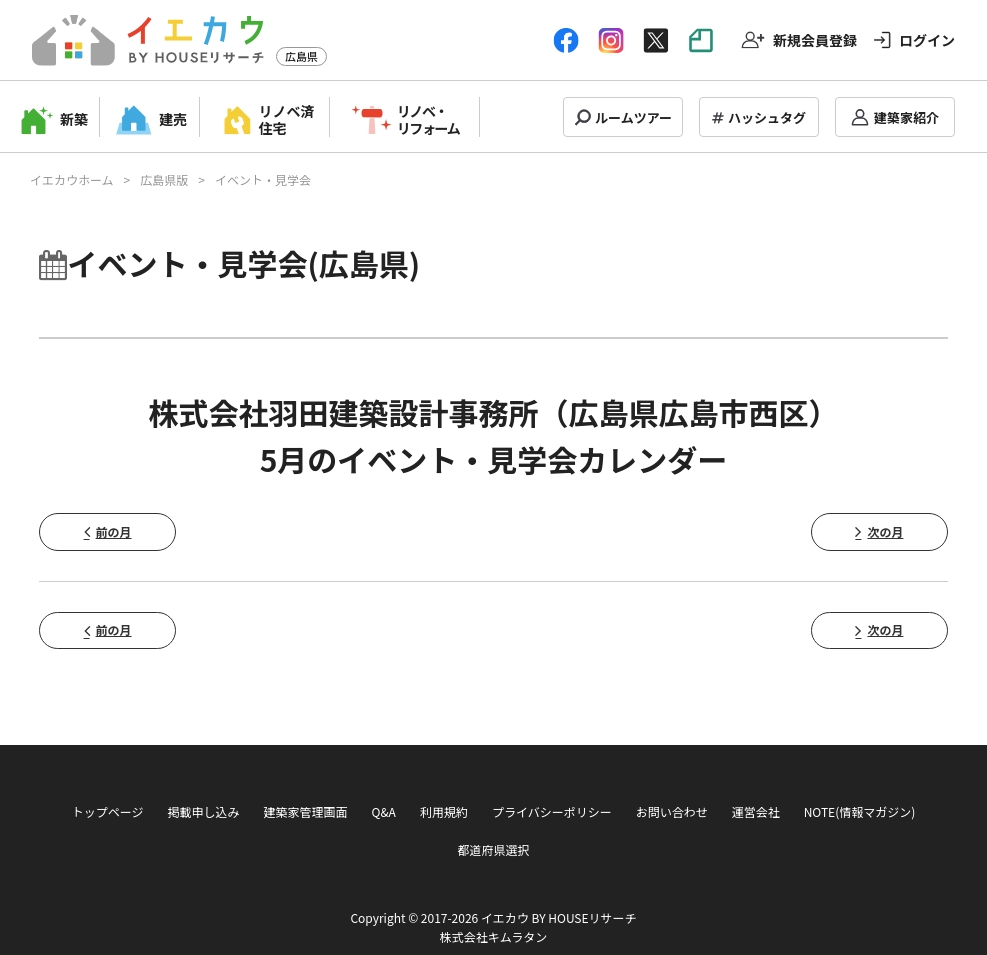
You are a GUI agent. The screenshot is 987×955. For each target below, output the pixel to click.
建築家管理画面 (305, 811)
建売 (173, 119)
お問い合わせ (672, 811)
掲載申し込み (203, 811)
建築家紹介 (906, 117)
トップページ (108, 811)
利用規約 (444, 811)
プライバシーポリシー (552, 811)
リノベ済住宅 (287, 119)
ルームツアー (633, 117)
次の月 (885, 531)
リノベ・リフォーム (428, 119)
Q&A (384, 811)
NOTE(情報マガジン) (860, 811)
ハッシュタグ (767, 117)
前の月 (114, 531)
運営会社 (756, 811)
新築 (74, 119)
